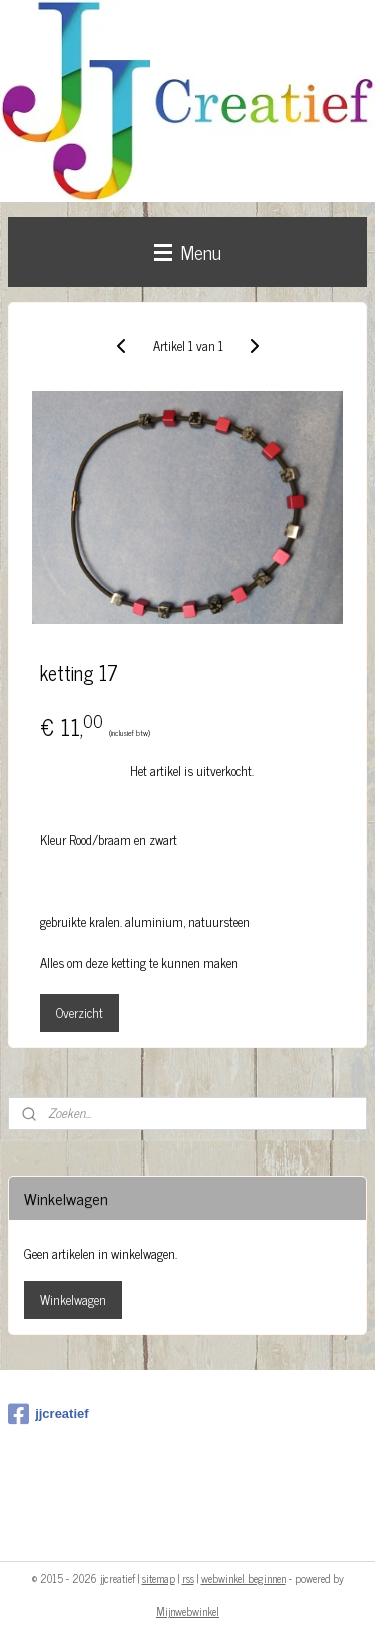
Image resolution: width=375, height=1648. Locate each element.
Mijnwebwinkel (187, 1611)
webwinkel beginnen (243, 1578)
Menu (187, 251)
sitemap (158, 1578)
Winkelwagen (73, 1299)
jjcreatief (48, 1414)
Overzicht (79, 1011)
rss (188, 1578)
